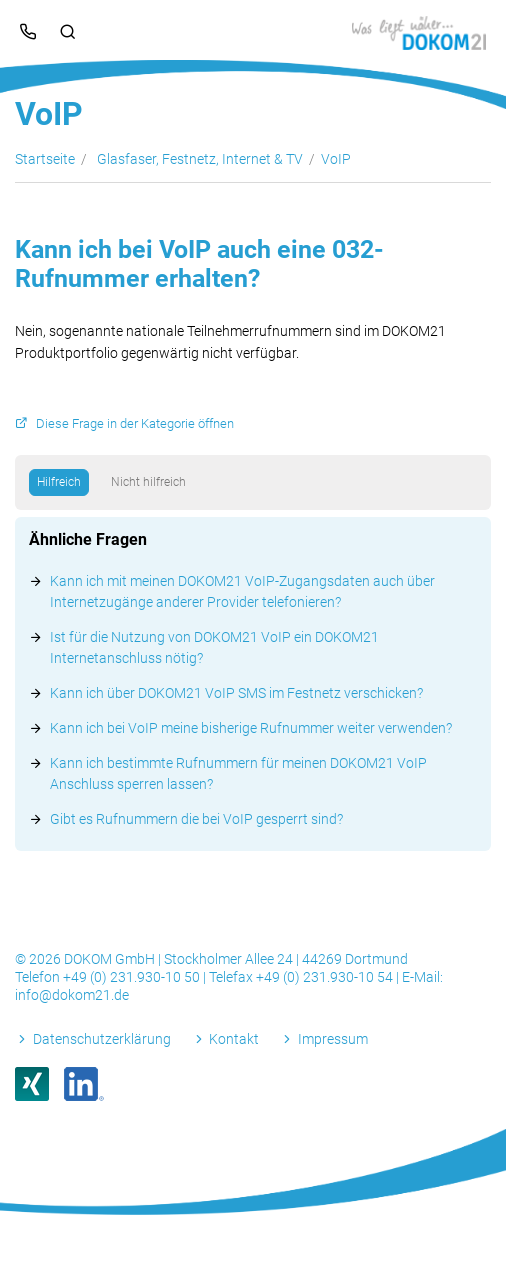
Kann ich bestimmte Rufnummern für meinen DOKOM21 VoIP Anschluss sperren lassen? (238, 773)
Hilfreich (59, 482)
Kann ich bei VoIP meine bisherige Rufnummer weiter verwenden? (251, 728)
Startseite (45, 159)
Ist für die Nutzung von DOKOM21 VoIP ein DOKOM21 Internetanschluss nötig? (214, 647)
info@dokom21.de (72, 995)
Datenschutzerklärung (102, 1039)
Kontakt (234, 1039)
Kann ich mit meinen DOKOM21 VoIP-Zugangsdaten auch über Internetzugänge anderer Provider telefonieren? (242, 591)
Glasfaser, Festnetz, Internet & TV (200, 159)
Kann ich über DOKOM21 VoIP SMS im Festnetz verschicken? (236, 693)
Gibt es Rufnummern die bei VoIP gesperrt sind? (196, 819)
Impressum (333, 1039)
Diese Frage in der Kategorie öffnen (135, 423)
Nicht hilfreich (148, 482)
